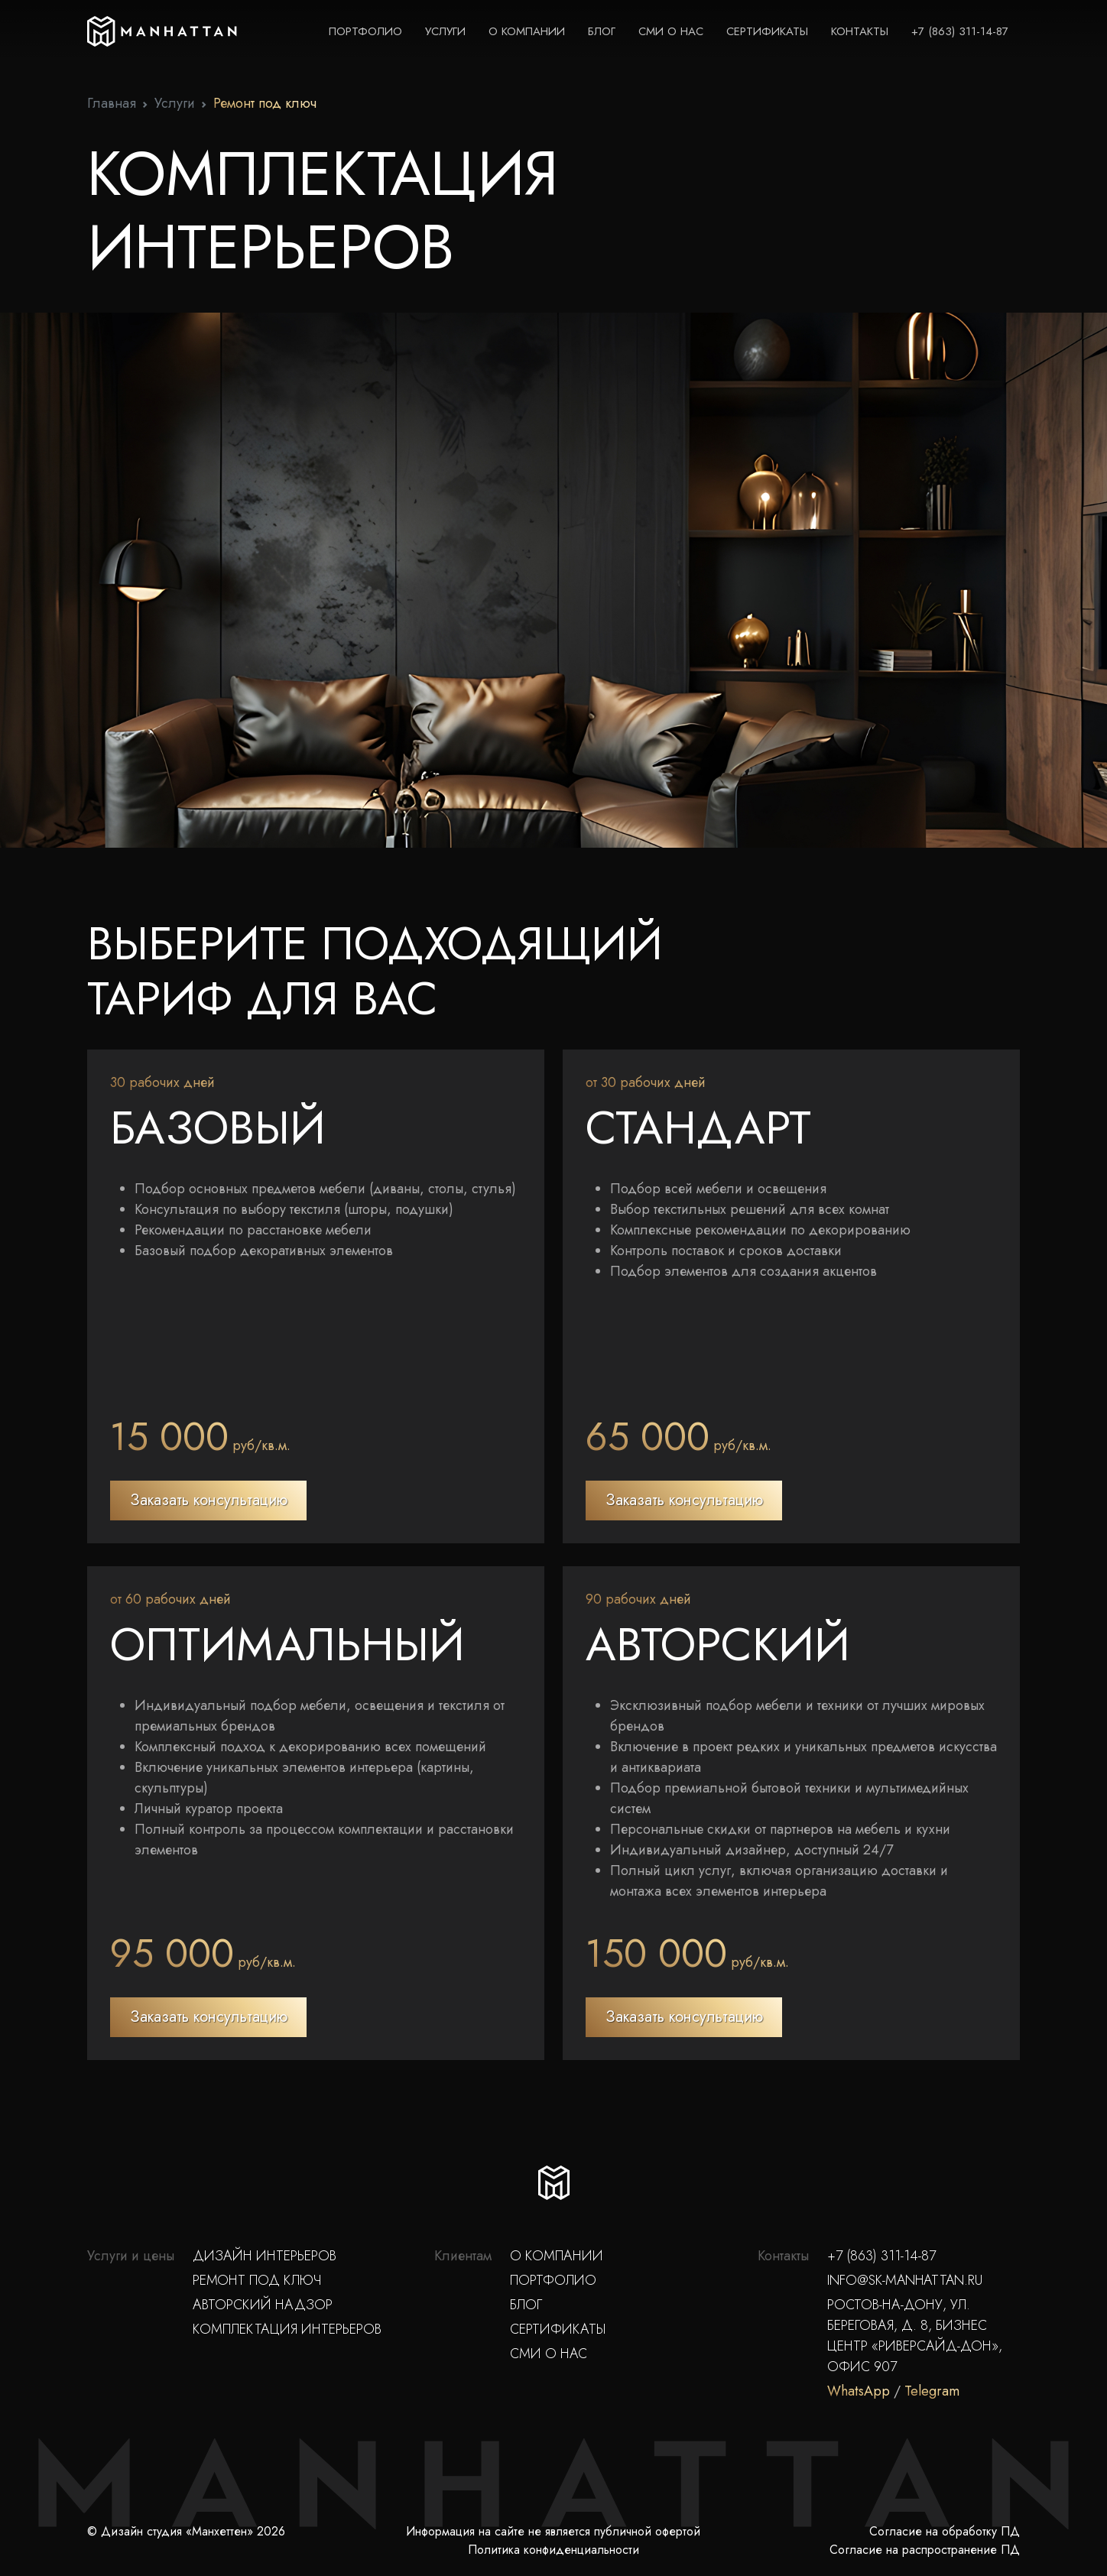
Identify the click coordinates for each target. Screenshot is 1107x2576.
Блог (601, 31)
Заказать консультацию (208, 1500)
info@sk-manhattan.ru (904, 2280)
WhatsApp (858, 2391)
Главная (111, 103)
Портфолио (365, 31)
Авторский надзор (263, 2305)
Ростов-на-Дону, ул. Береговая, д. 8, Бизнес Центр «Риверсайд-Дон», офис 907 (914, 2335)
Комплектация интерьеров (287, 2329)
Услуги (445, 31)
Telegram (931, 2391)
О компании (527, 31)
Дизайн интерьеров (264, 2256)
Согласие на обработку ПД (944, 2531)
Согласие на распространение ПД (924, 2549)
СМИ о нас (670, 31)
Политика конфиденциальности (553, 2549)
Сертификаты (767, 31)
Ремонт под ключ (257, 2280)
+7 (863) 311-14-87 (959, 31)
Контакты (859, 31)
